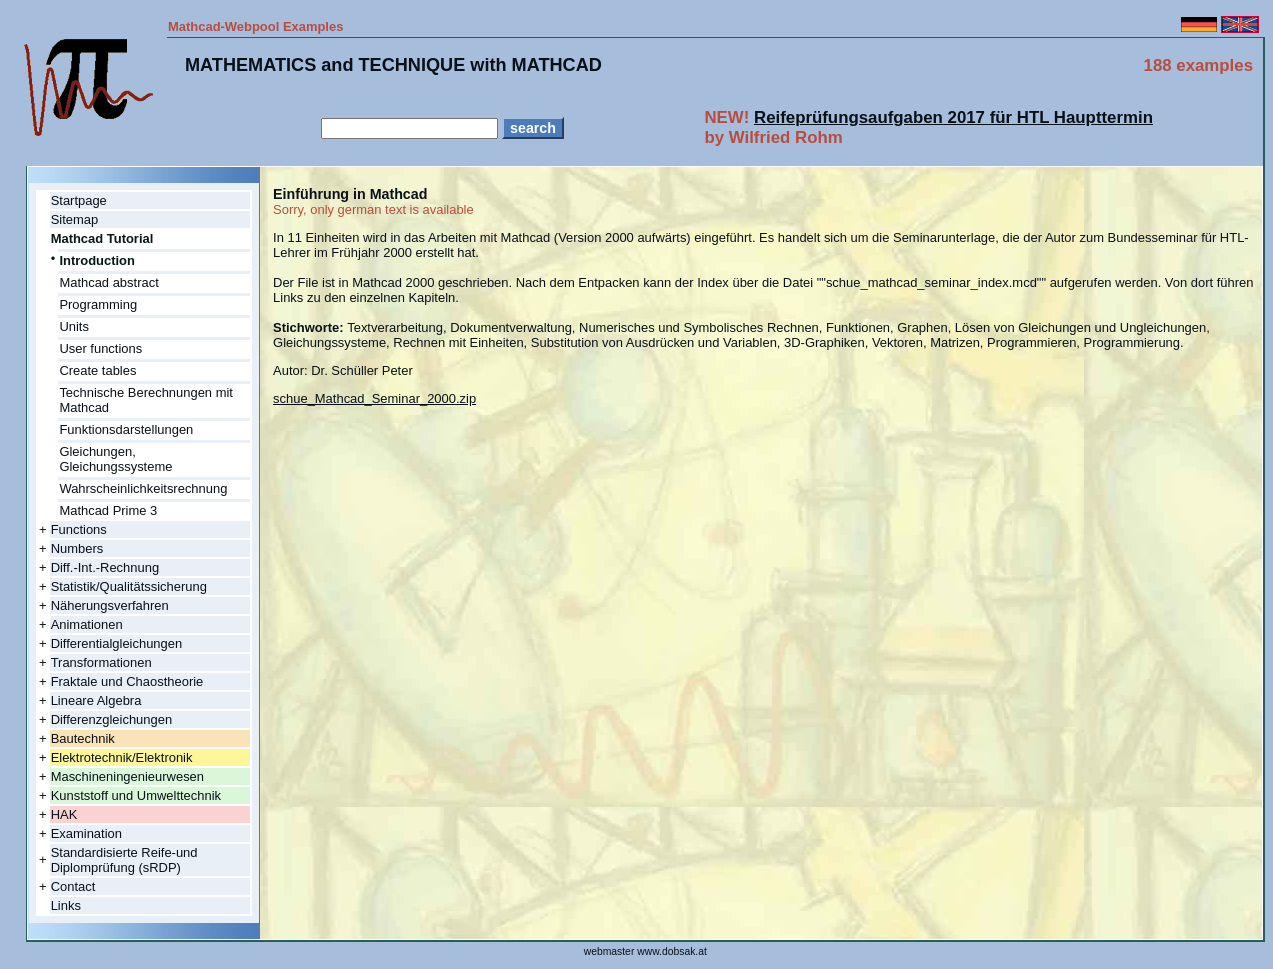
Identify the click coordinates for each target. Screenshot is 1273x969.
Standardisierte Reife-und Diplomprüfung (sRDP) (124, 860)
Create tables (97, 370)
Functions (79, 529)
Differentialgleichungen (117, 643)
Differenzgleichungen (111, 719)
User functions (100, 348)
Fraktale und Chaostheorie (127, 681)
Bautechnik (83, 738)
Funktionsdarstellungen (126, 429)
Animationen (87, 624)
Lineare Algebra (96, 700)
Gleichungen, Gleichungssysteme (115, 459)
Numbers (77, 548)
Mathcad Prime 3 (108, 510)
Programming (98, 304)
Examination (86, 833)
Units (74, 326)
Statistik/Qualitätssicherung (129, 586)
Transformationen (101, 662)
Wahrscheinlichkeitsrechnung (143, 488)
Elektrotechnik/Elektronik (122, 757)
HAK (64, 814)
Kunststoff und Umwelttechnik (136, 795)
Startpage (79, 200)
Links (66, 905)
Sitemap (75, 219)
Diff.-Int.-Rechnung (105, 567)
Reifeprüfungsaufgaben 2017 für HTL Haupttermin (953, 117)
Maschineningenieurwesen (127, 776)
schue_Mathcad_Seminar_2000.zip (374, 398)
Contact (73, 886)
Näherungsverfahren (110, 605)
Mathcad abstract (108, 282)
